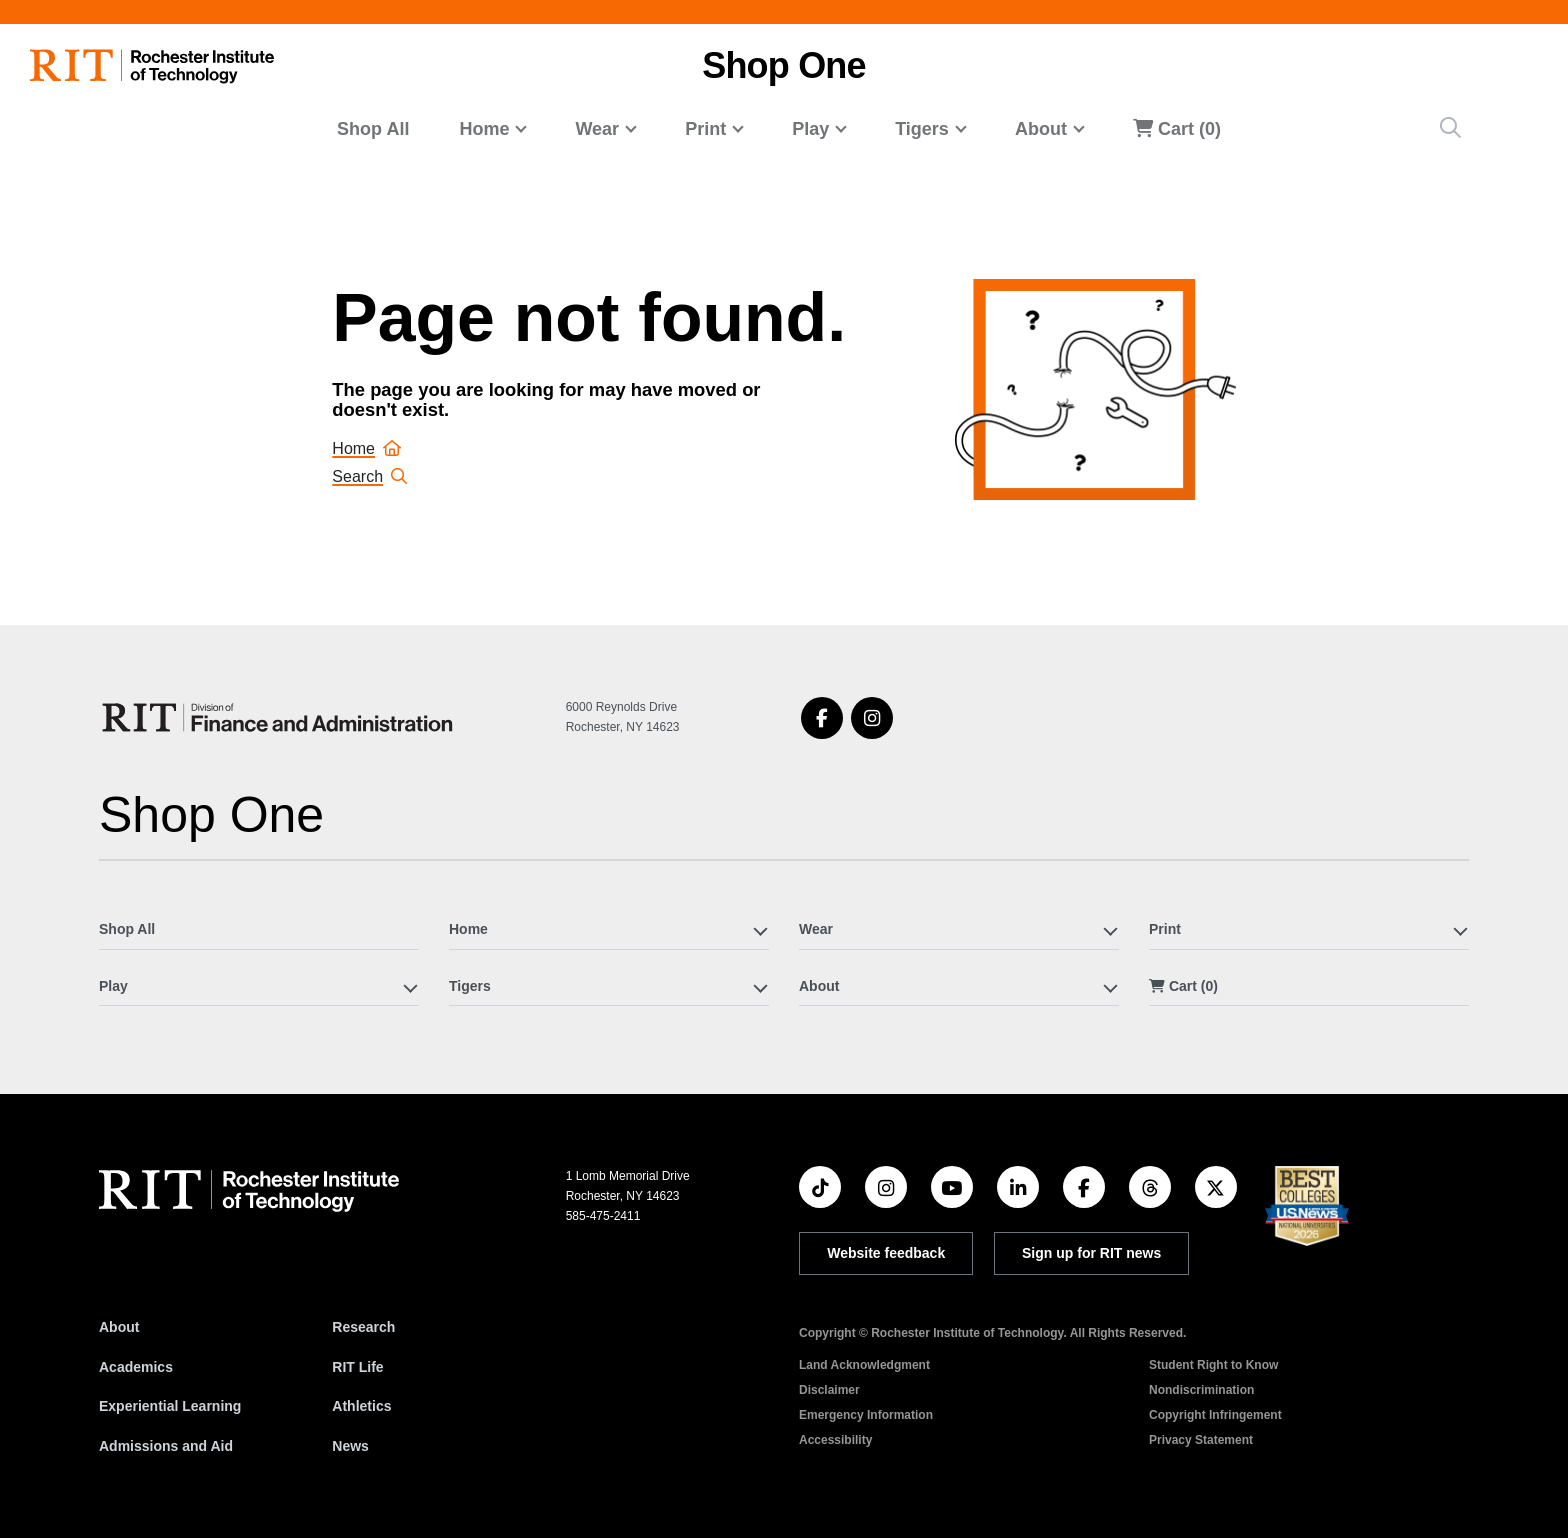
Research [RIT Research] (363, 1327)
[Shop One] (281, 717)
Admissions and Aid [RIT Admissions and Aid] (166, 1446)
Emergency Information (866, 1415)
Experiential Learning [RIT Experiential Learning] (170, 1406)
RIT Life (357, 1367)
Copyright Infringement (1215, 1415)
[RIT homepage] (152, 66)
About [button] (1041, 129)
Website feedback (886, 1253)
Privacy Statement (1201, 1440)
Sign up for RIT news (1091, 1253)
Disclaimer (829, 1390)
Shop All (373, 129)
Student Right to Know (1213, 1365)
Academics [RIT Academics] (136, 1367)
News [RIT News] (350, 1446)
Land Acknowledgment (864, 1365)
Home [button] (484, 129)
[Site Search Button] (1450, 127)
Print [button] (705, 129)
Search (369, 476)
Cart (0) (1177, 129)
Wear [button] (597, 129)
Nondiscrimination (1201, 1390)
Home (366, 448)
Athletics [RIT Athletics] (361, 1406)
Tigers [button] (922, 129)
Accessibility (835, 1440)
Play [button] (810, 129)
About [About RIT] (119, 1327)
